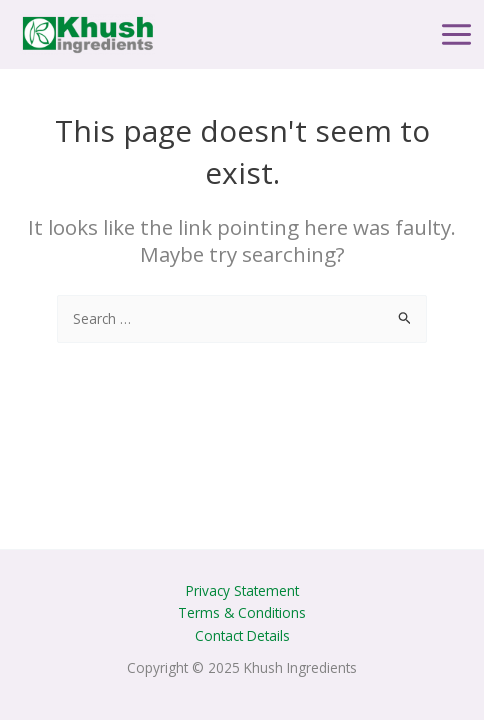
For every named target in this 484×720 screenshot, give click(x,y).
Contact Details (242, 635)
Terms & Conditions (242, 612)
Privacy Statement (242, 590)
